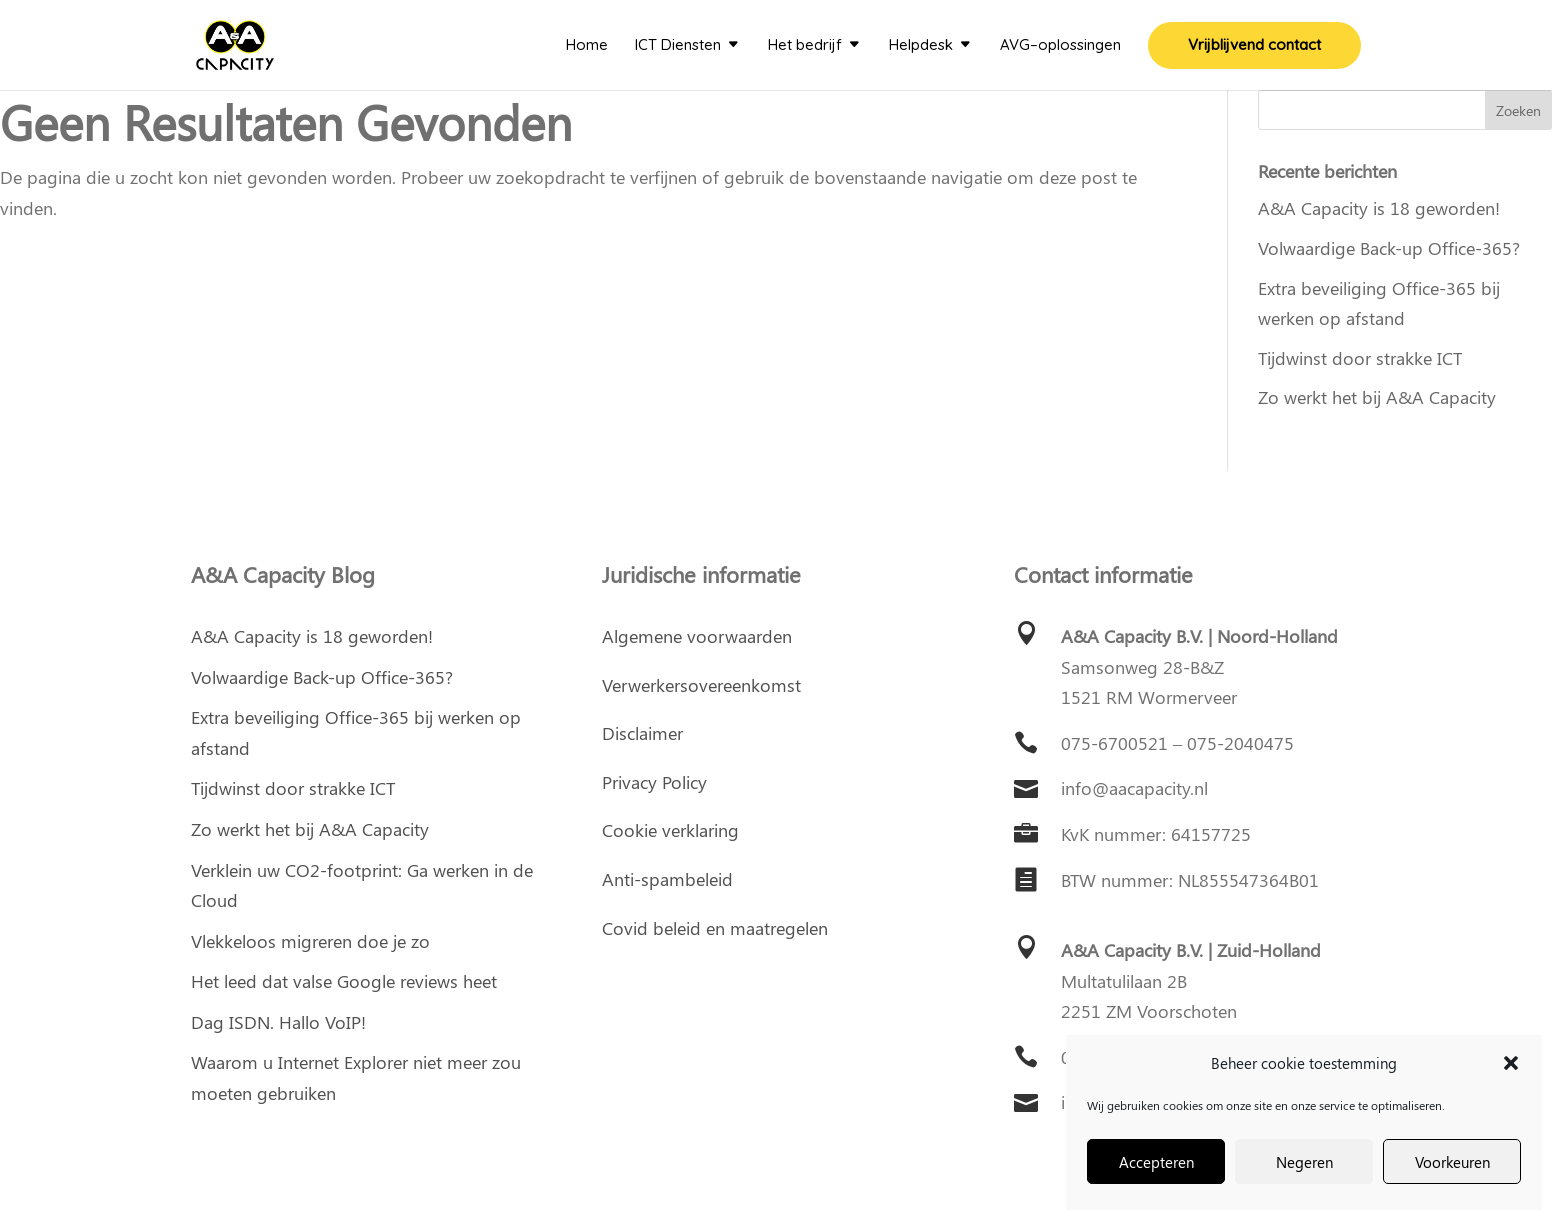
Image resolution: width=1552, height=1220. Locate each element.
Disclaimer (642, 733)
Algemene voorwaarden (697, 636)
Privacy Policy (654, 782)
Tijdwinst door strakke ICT (1360, 358)
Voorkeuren (1452, 1162)
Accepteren (1156, 1162)
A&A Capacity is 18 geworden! (1379, 208)
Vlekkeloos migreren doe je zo (310, 941)
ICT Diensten (678, 46)
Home (587, 46)
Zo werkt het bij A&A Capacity (1377, 397)
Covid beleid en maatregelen (715, 928)
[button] (1511, 1063)
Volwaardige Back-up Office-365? (1389, 248)
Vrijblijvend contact (1254, 46)
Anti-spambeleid (667, 879)
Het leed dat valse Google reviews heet (344, 981)
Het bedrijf (805, 46)
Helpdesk (921, 46)
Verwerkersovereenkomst (701, 685)
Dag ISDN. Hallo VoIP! (278, 1022)
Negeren (1304, 1162)
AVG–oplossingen (1060, 46)
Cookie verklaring (670, 830)
